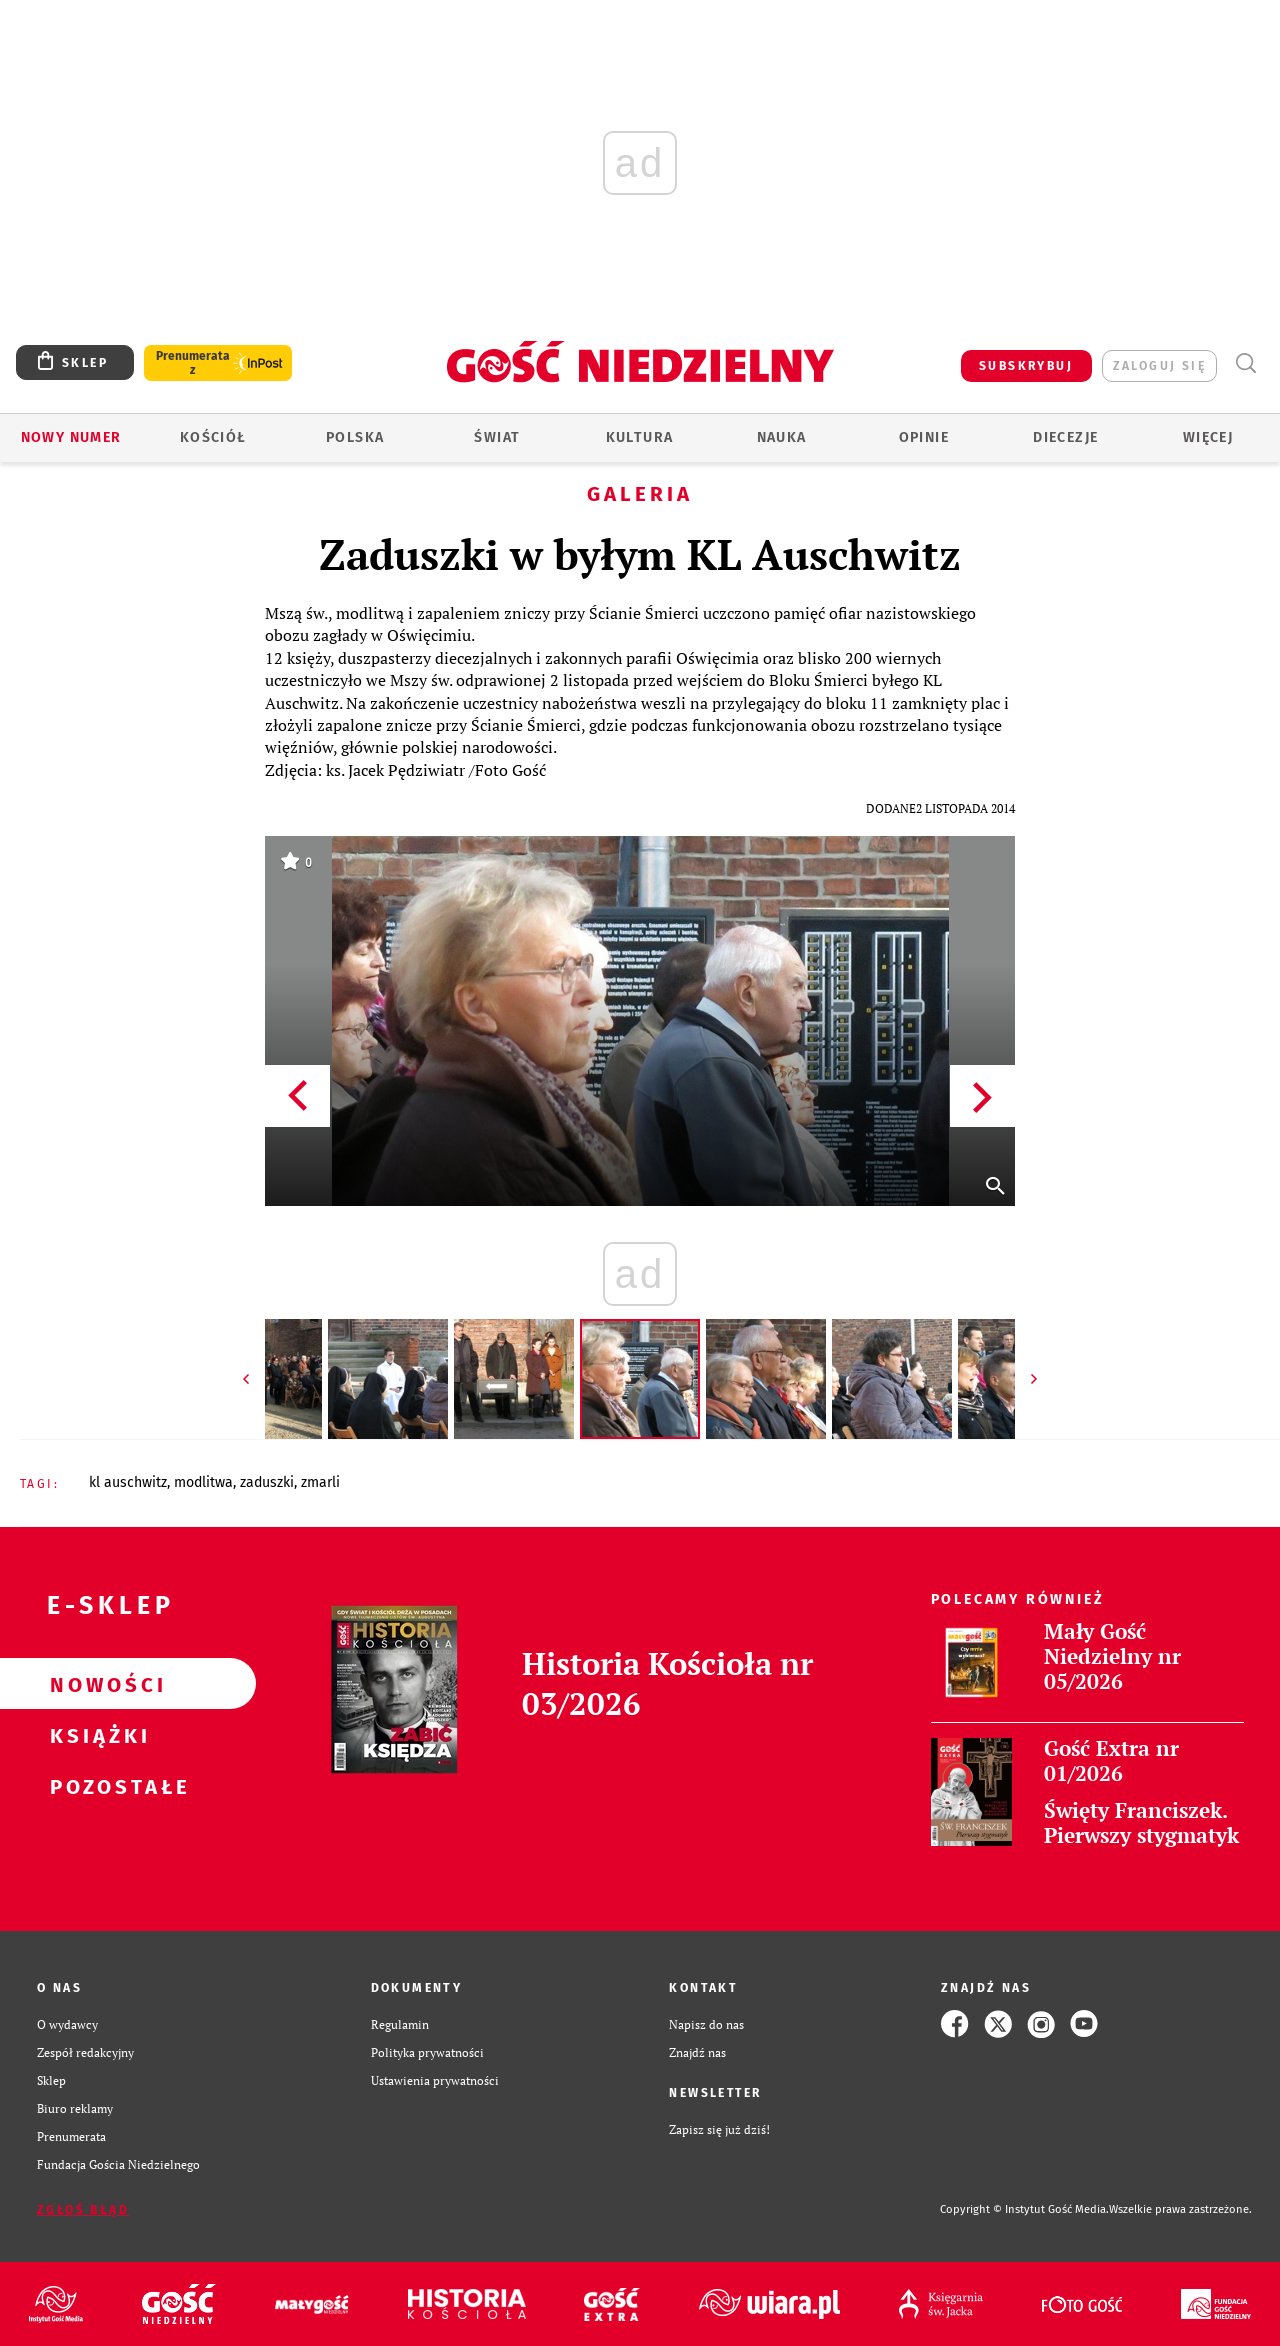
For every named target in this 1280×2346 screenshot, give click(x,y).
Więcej (1208, 437)
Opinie (924, 437)
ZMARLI (320, 1482)
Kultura (640, 437)
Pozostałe (96, 1786)
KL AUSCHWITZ (128, 1482)
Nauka (782, 437)
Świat (497, 437)
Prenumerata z (193, 363)
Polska (355, 437)
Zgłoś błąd (83, 2210)
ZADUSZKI (267, 1482)
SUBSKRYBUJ (1026, 366)
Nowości (96, 1684)
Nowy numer (71, 437)
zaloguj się (1159, 366)
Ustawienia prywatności (435, 2080)
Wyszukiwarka (1245, 363)
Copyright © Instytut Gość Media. (1024, 2209)
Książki (96, 1735)
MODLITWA (203, 1482)
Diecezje (1065, 437)
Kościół (213, 437)
